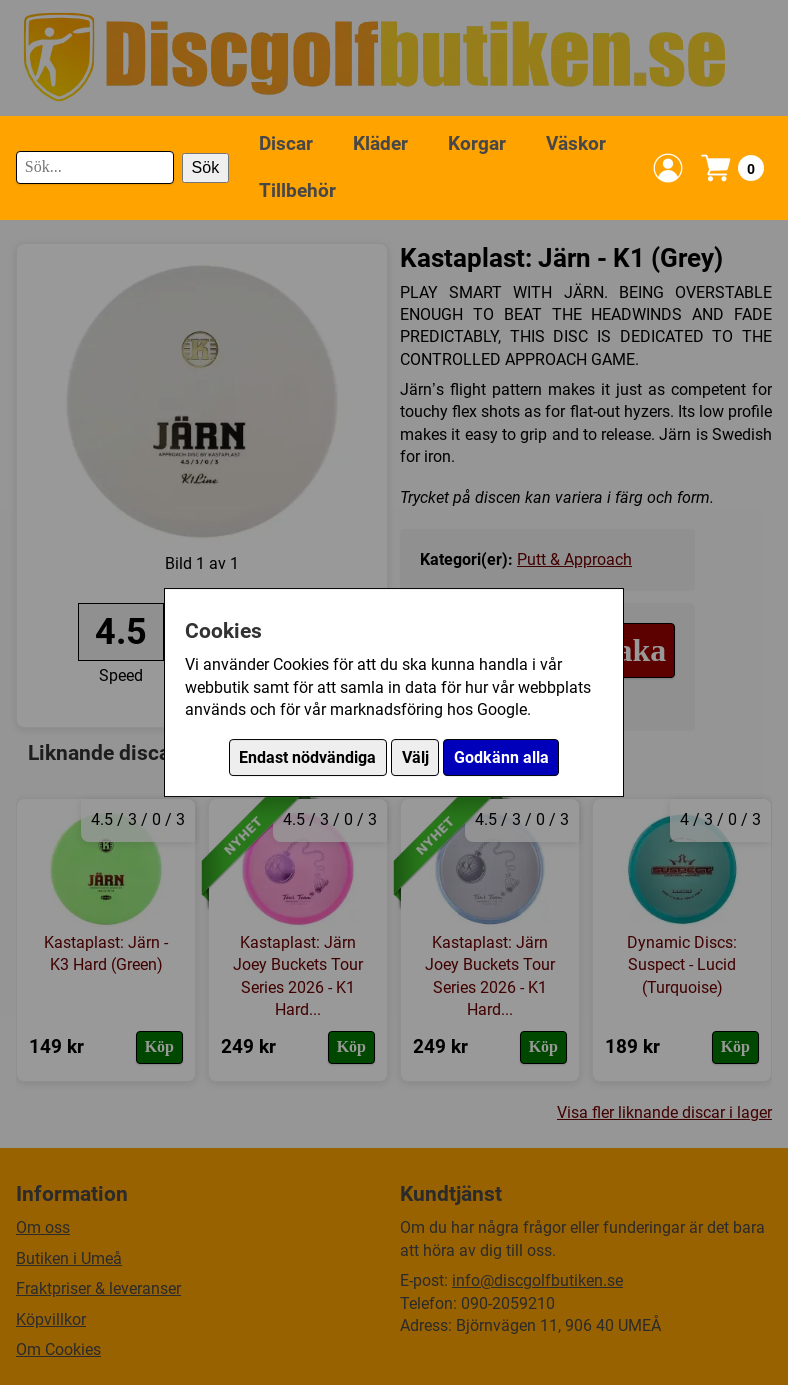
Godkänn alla (501, 757)
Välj (415, 757)
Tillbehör (297, 190)
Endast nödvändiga (307, 757)
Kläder (380, 143)
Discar (286, 143)
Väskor (576, 143)
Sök (206, 167)
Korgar (477, 143)
